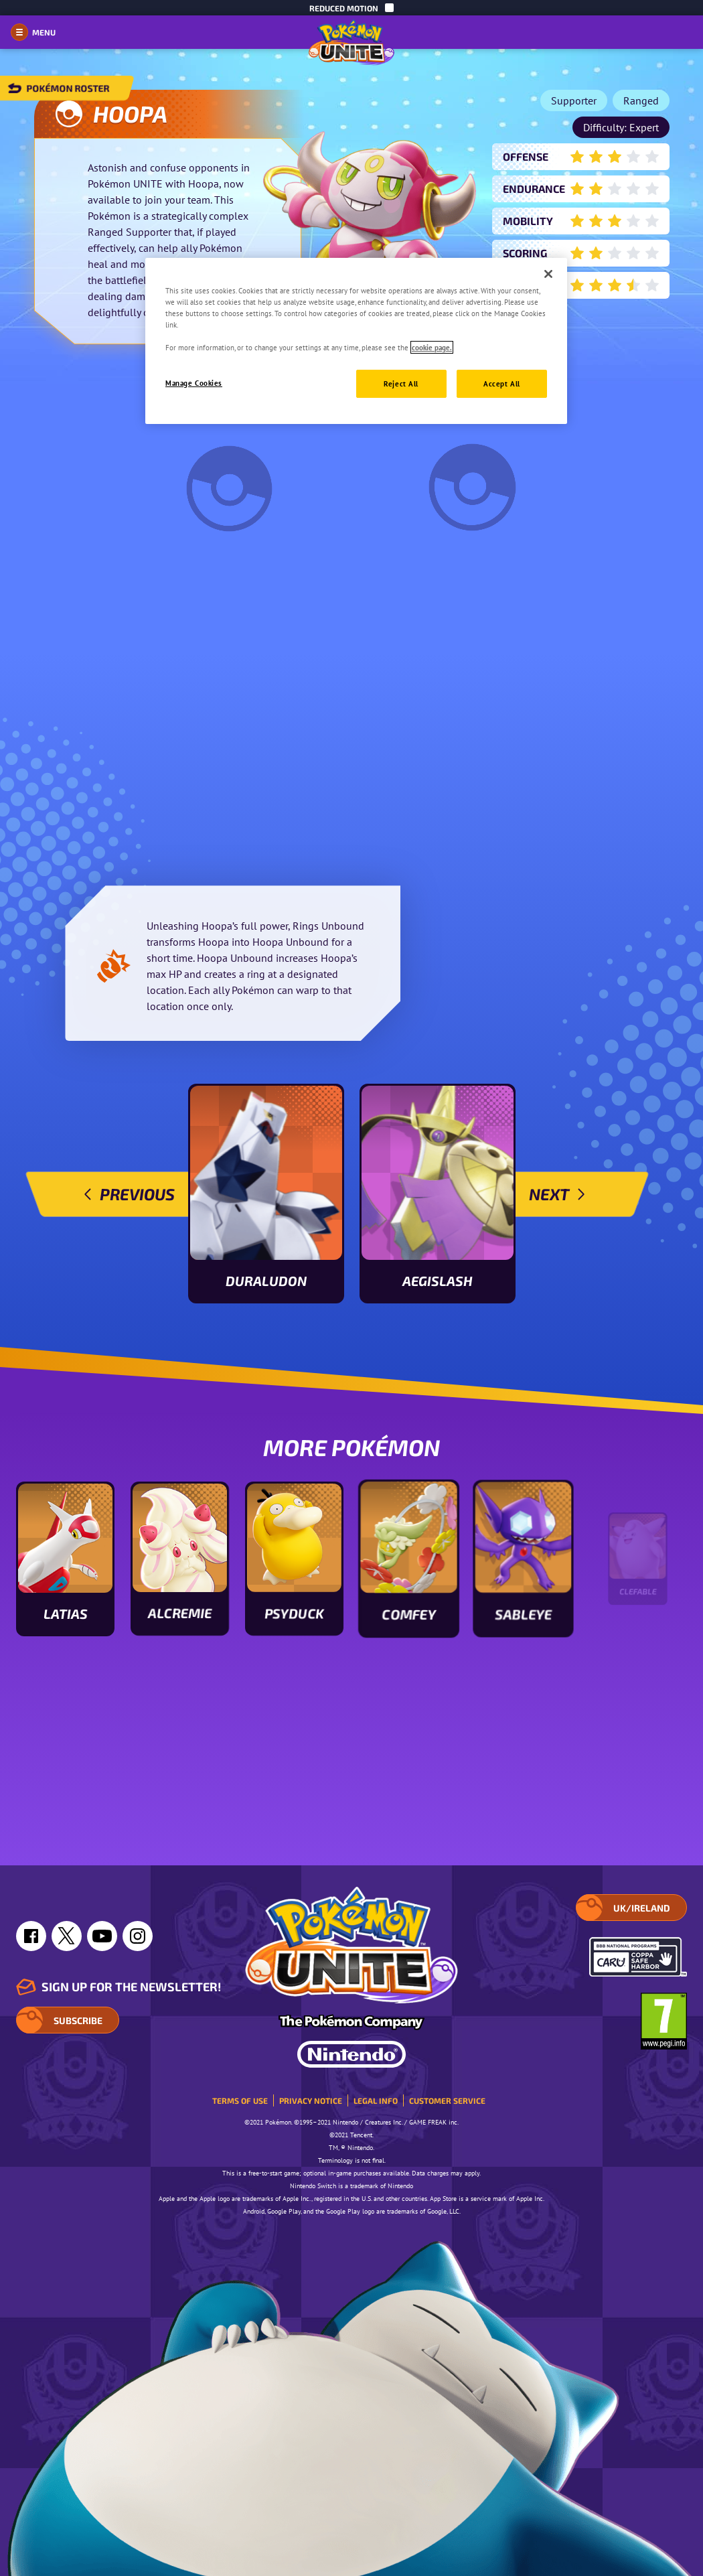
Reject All (401, 383)
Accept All (501, 383)
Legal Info (376, 2100)
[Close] (548, 274)
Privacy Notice (310, 2100)
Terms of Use (240, 2100)
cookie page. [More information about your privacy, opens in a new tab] (432, 347)
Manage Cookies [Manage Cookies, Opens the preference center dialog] (193, 383)
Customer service (447, 2100)
